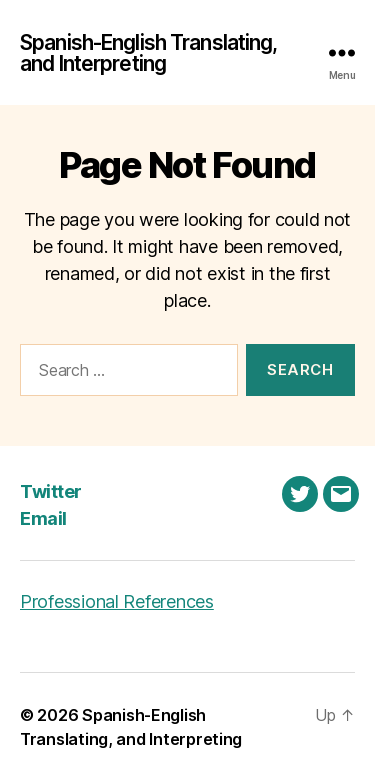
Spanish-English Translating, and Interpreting (149, 53)
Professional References (117, 601)
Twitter (51, 491)
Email (43, 518)
